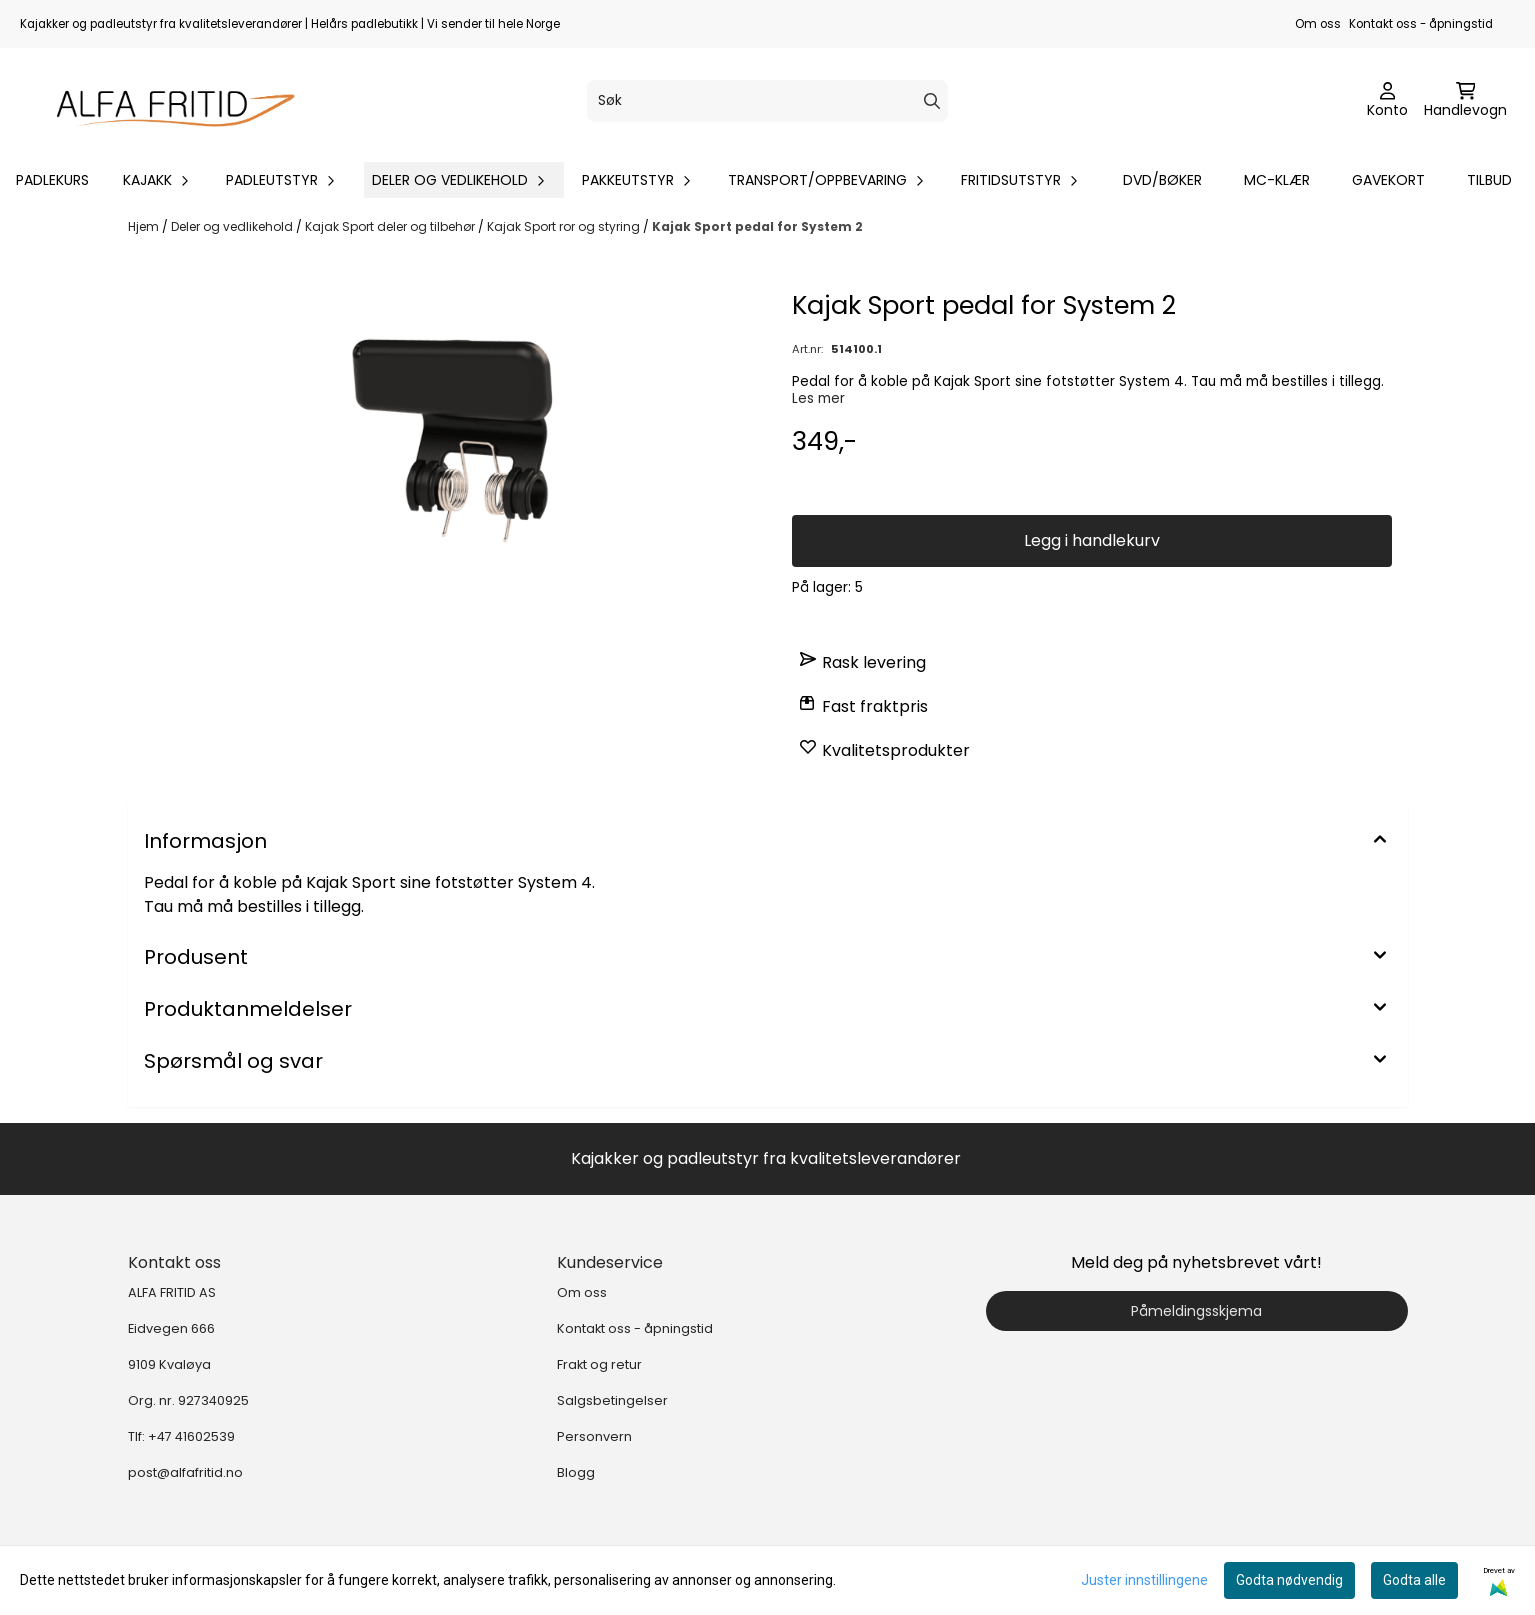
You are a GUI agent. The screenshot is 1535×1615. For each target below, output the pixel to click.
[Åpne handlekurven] (1465, 101)
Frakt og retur (599, 1364)
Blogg (576, 1472)
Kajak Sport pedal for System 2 (757, 226)
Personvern (594, 1436)
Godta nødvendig (1289, 1580)
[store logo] (166, 101)
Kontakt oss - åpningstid (1421, 24)
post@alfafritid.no (185, 1472)
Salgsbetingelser (612, 1400)
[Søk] (768, 101)
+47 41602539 (191, 1436)
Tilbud (1489, 180)
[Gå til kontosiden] (1387, 101)
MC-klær (1277, 180)
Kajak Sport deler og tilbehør (391, 226)
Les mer (818, 398)
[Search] (932, 101)
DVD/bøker (1162, 180)
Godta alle (1414, 1580)
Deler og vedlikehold (233, 226)
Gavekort (1388, 180)
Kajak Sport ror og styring (565, 226)
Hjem (145, 226)
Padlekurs (52, 180)
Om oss (1318, 24)
